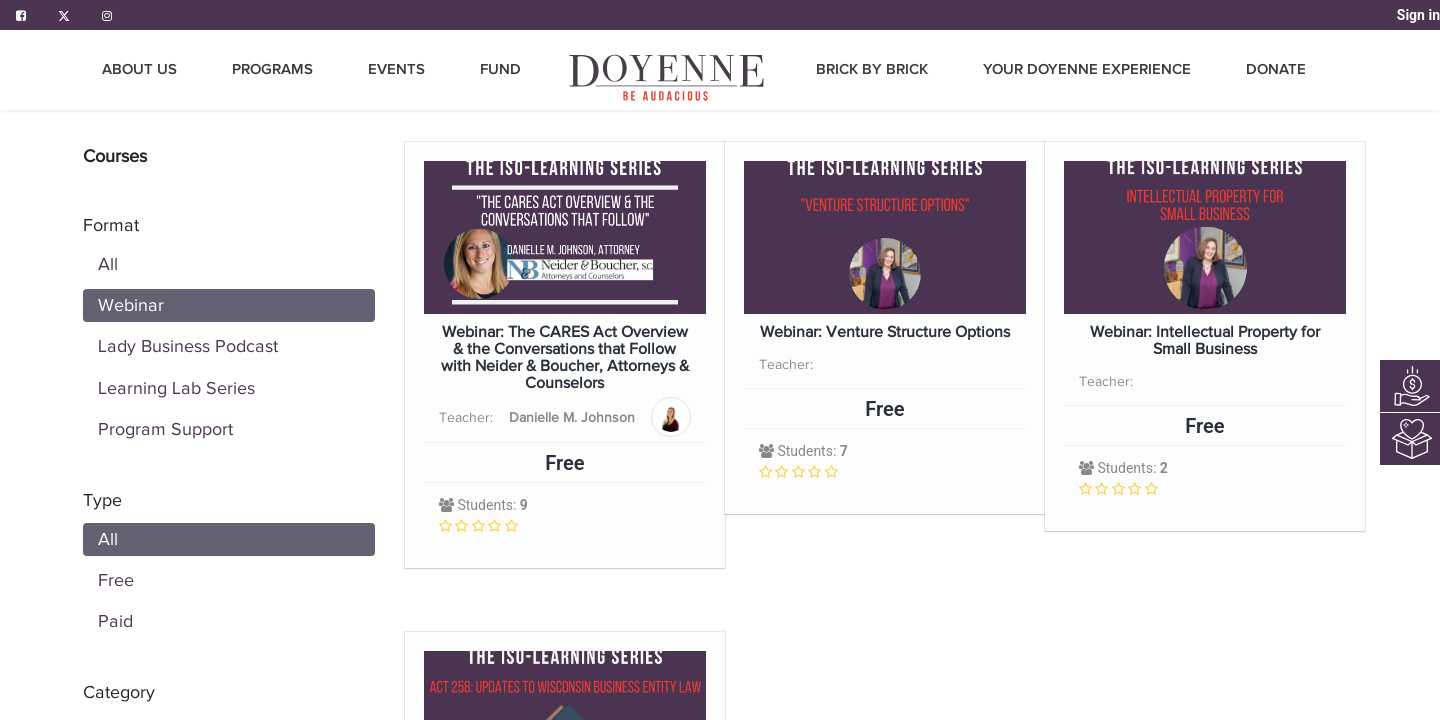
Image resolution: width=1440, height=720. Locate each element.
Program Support (165, 429)
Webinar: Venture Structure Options (885, 332)
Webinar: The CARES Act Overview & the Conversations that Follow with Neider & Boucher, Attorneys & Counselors (565, 358)
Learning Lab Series (176, 388)
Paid (115, 621)
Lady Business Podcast (188, 346)
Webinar (131, 305)
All (108, 264)
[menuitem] (668, 77)
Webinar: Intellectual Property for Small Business (1205, 341)
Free (116, 580)
